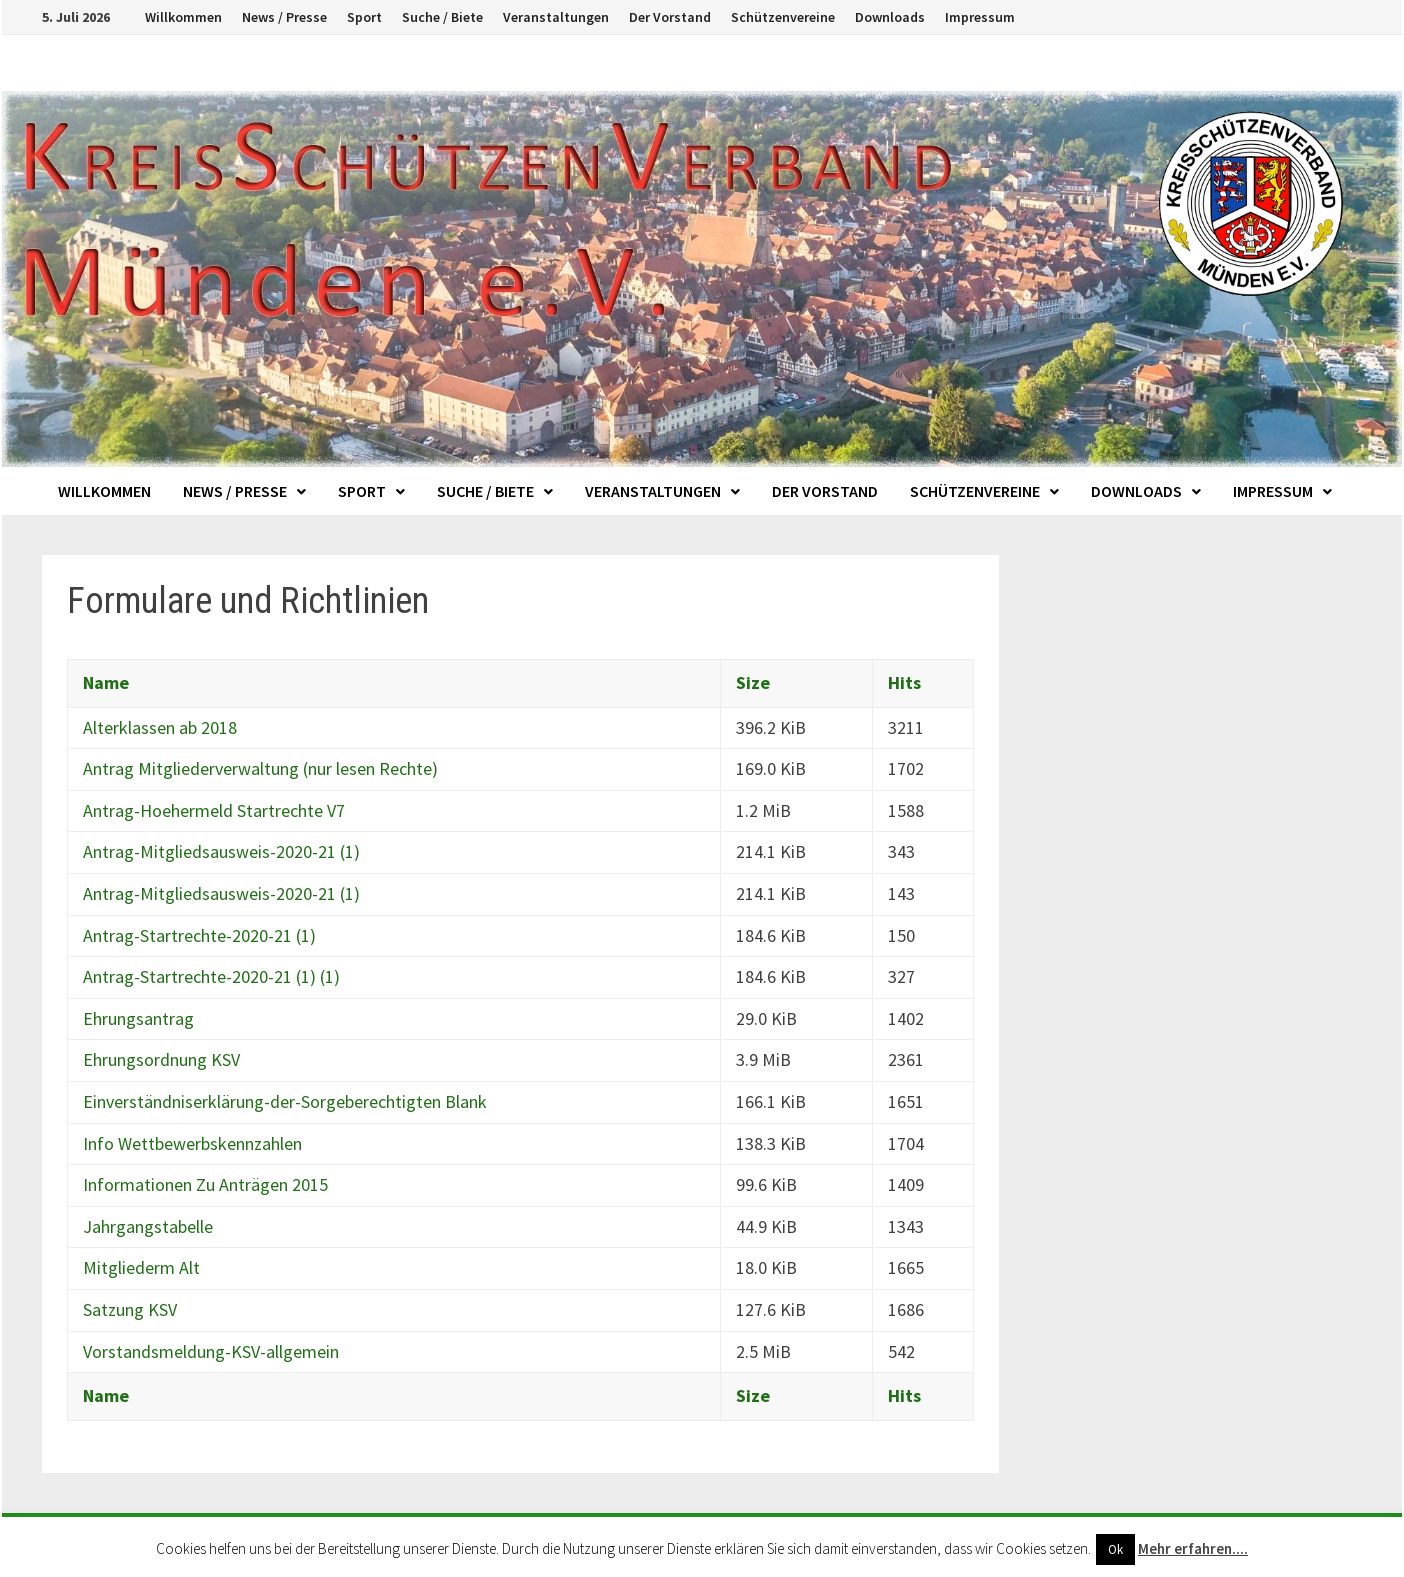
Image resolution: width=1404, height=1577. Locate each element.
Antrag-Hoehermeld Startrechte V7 (214, 810)
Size (753, 682)
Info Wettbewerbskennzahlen (192, 1143)
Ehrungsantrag (138, 1018)
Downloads (890, 17)
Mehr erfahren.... (1193, 1548)
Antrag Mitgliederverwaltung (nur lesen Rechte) (260, 768)
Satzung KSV (130, 1309)
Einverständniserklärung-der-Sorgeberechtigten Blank (285, 1101)
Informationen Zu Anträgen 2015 (205, 1184)
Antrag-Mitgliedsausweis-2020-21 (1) (221, 851)
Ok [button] (1115, 1549)
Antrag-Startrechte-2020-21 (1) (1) (211, 976)
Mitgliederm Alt (141, 1267)
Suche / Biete (442, 17)
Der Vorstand (670, 17)
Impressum (980, 17)
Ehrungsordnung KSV (161, 1059)
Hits (904, 682)
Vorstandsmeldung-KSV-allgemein (211, 1351)
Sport (364, 17)
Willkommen (183, 17)
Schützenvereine (783, 17)
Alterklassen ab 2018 (160, 727)
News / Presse (284, 17)
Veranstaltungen (556, 17)
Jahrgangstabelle (148, 1226)
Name (106, 682)
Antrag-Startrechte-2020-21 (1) (199, 935)
